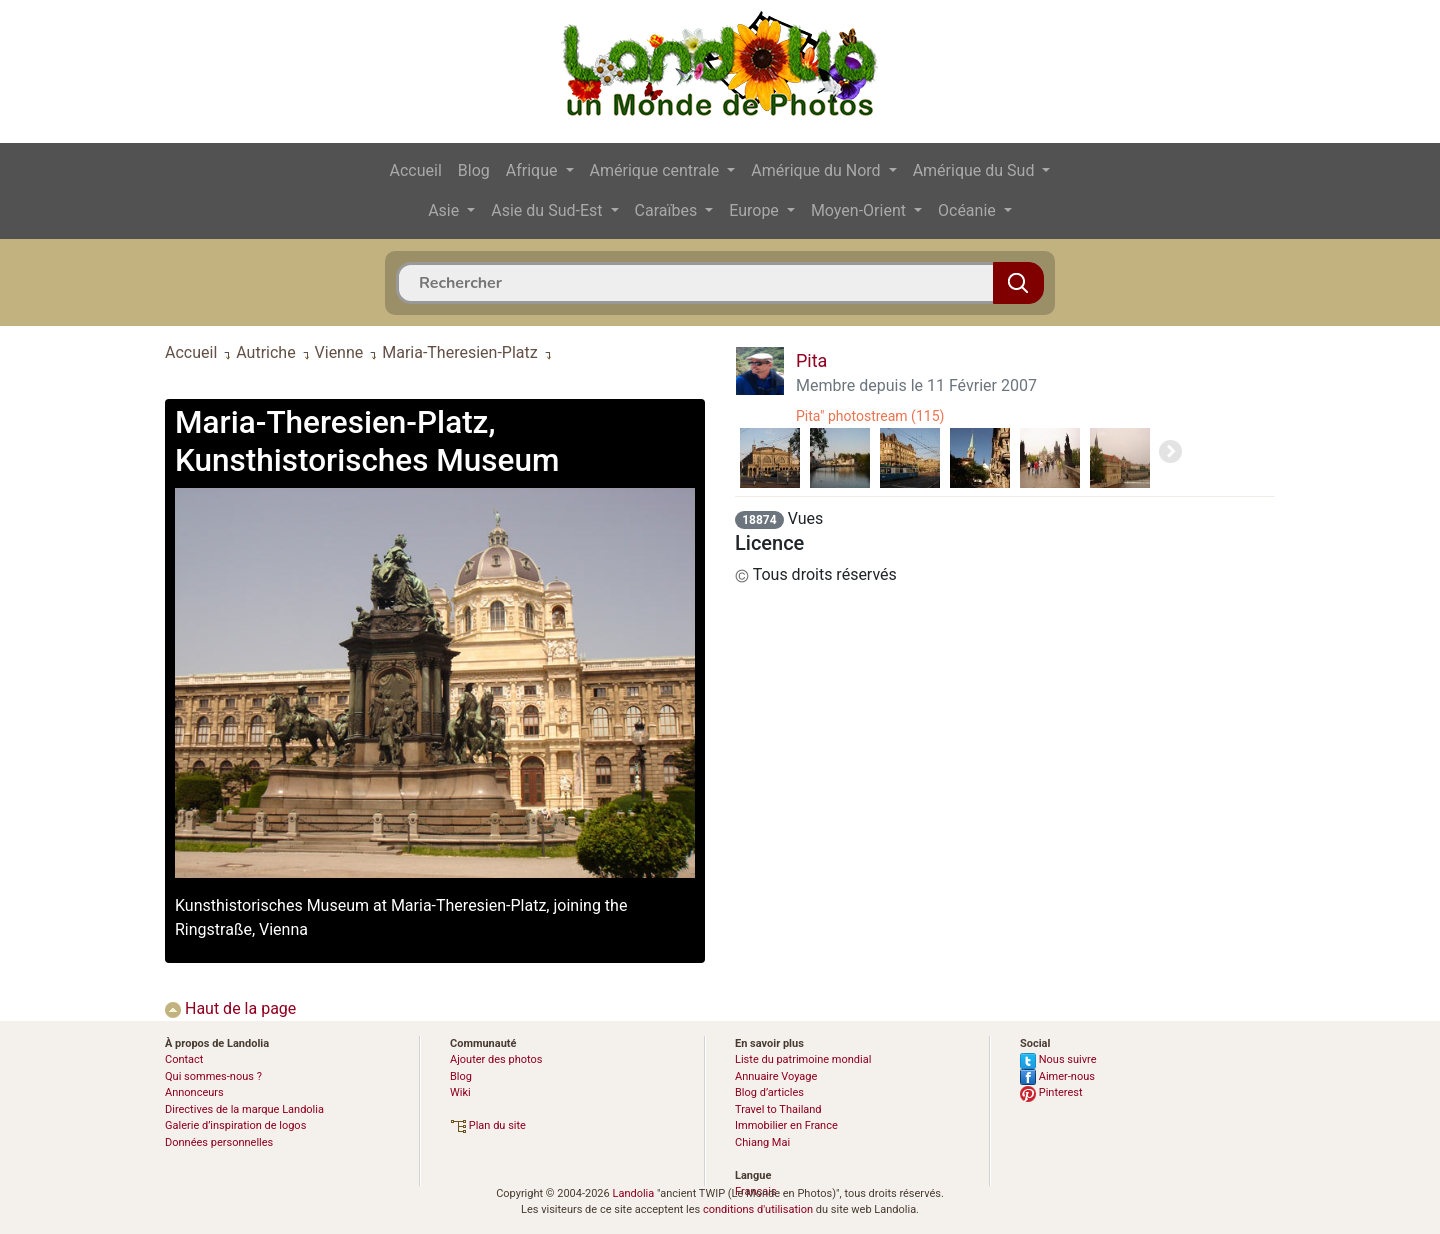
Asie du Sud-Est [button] (548, 210)
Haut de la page (230, 1008)
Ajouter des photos (496, 1059)
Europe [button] (756, 210)
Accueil (416, 170)
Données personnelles (219, 1142)
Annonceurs (194, 1092)
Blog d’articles (769, 1092)
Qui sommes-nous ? (213, 1076)
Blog (474, 170)
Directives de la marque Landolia (244, 1109)
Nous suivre (1058, 1059)
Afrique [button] (534, 170)
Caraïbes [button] (668, 210)
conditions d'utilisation (758, 1209)
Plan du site (488, 1125)
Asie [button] (445, 210)
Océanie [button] (969, 210)
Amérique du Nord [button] (817, 170)
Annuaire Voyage (776, 1076)
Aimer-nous (1057, 1076)
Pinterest (1051, 1092)
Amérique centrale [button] (657, 170)
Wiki (460, 1092)
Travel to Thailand (778, 1109)
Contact (184, 1059)
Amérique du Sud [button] (976, 170)
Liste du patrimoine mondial (803, 1059)
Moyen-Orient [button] (860, 210)
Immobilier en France (786, 1125)
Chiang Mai (762, 1142)
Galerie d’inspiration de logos (235, 1125)
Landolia (633, 1193)
